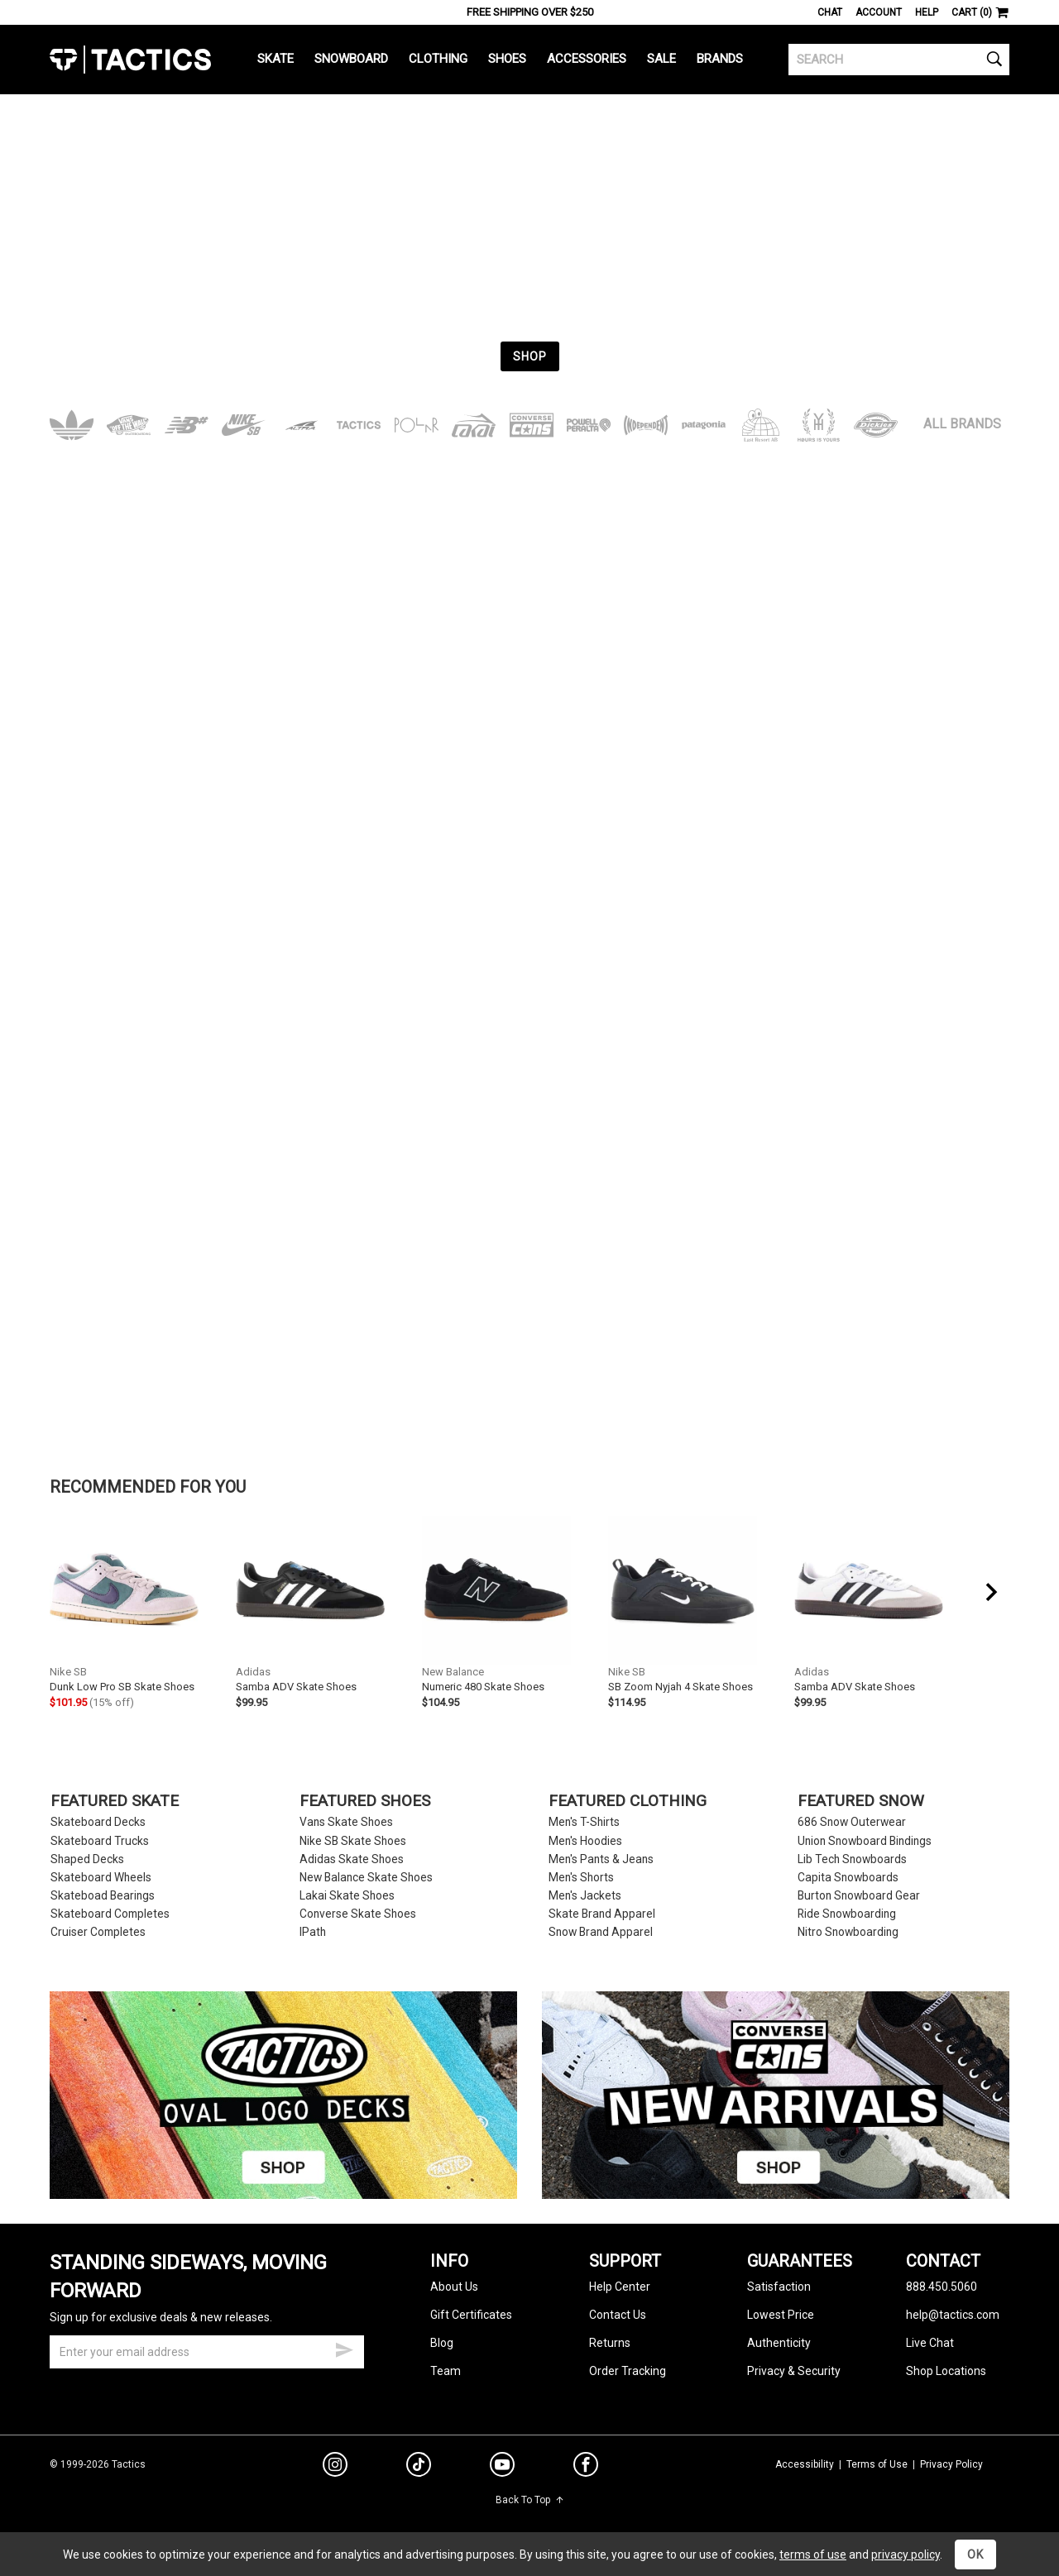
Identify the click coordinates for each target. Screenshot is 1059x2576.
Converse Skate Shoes (357, 1914)
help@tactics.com (952, 2314)
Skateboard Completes (110, 1914)
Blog (441, 2342)
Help (926, 12)
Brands (720, 58)
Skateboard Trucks (99, 1841)
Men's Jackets (585, 1896)
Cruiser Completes (98, 1932)
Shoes (507, 58)
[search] (898, 59)
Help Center (619, 2286)
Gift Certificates (471, 2314)
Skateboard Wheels (100, 1877)
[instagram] (335, 2467)
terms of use (812, 2554)
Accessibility (804, 2464)
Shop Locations (946, 2371)
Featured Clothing (628, 1801)
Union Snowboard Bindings (865, 1841)
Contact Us (617, 2314)
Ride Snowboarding (847, 1914)
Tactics (130, 59)
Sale (661, 58)
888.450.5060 (941, 2286)
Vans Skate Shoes (346, 1822)
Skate (275, 58)
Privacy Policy (951, 2464)
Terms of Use (877, 2464)
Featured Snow (861, 1801)
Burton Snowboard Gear (859, 1896)
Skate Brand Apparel (602, 1914)
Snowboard (351, 58)
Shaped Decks (87, 1859)
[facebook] (585, 2467)
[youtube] (502, 2467)
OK (975, 2554)
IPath (312, 1932)
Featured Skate (114, 1801)
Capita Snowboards (848, 1877)
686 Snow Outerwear (852, 1822)
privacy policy (905, 2554)
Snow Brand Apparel (601, 1932)
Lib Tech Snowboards (852, 1859)
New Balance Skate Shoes (366, 1877)
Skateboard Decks (98, 1822)
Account (878, 12)
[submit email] (344, 2348)
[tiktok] (418, 2467)
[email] (207, 2351)
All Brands (962, 424)
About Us (454, 2286)
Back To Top (530, 2500)
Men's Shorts (581, 1877)
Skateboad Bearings (102, 1896)
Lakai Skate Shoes (347, 1896)
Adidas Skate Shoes (351, 1859)
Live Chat (930, 2342)
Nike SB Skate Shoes (352, 1841)
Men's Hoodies (585, 1841)
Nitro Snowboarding (848, 1932)
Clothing (438, 58)
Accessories (586, 58)
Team (445, 2371)
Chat (829, 12)
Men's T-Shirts (584, 1822)
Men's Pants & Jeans (601, 1859)
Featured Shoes (364, 1801)
